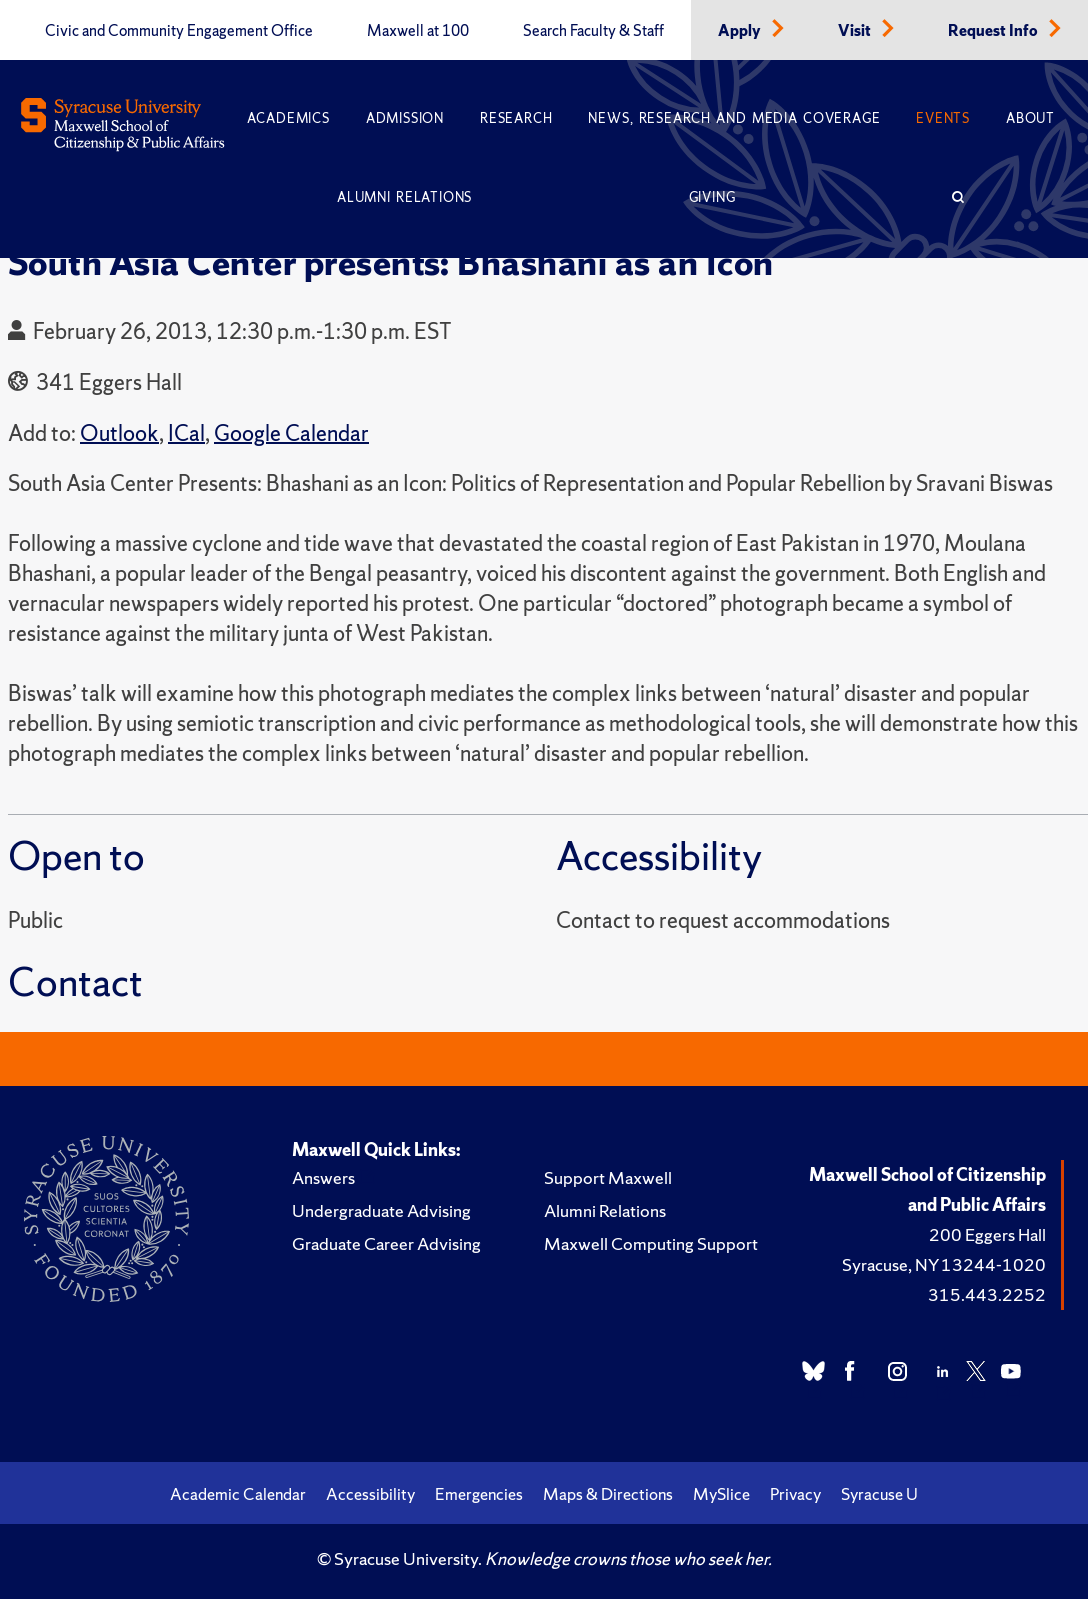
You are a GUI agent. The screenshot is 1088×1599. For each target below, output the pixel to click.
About (1030, 118)
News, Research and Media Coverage (734, 118)
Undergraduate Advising (381, 1210)
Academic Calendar (238, 1494)
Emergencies (479, 1494)
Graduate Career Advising (386, 1243)
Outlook (119, 433)
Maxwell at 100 (418, 31)
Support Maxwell (608, 1177)
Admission (405, 118)
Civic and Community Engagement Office (179, 31)
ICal (186, 433)
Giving (712, 197)
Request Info (994, 31)
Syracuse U (879, 1494)
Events (943, 118)
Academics (288, 118)
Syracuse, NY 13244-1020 (944, 1264)
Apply (741, 31)
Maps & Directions (608, 1494)
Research (516, 118)
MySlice (721, 1494)
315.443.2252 (987, 1294)
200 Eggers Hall (987, 1234)
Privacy (795, 1494)
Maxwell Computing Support (651, 1243)
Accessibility (370, 1494)
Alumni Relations (404, 197)
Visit (856, 31)
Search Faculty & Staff (593, 31)
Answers (323, 1177)
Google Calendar (291, 433)
